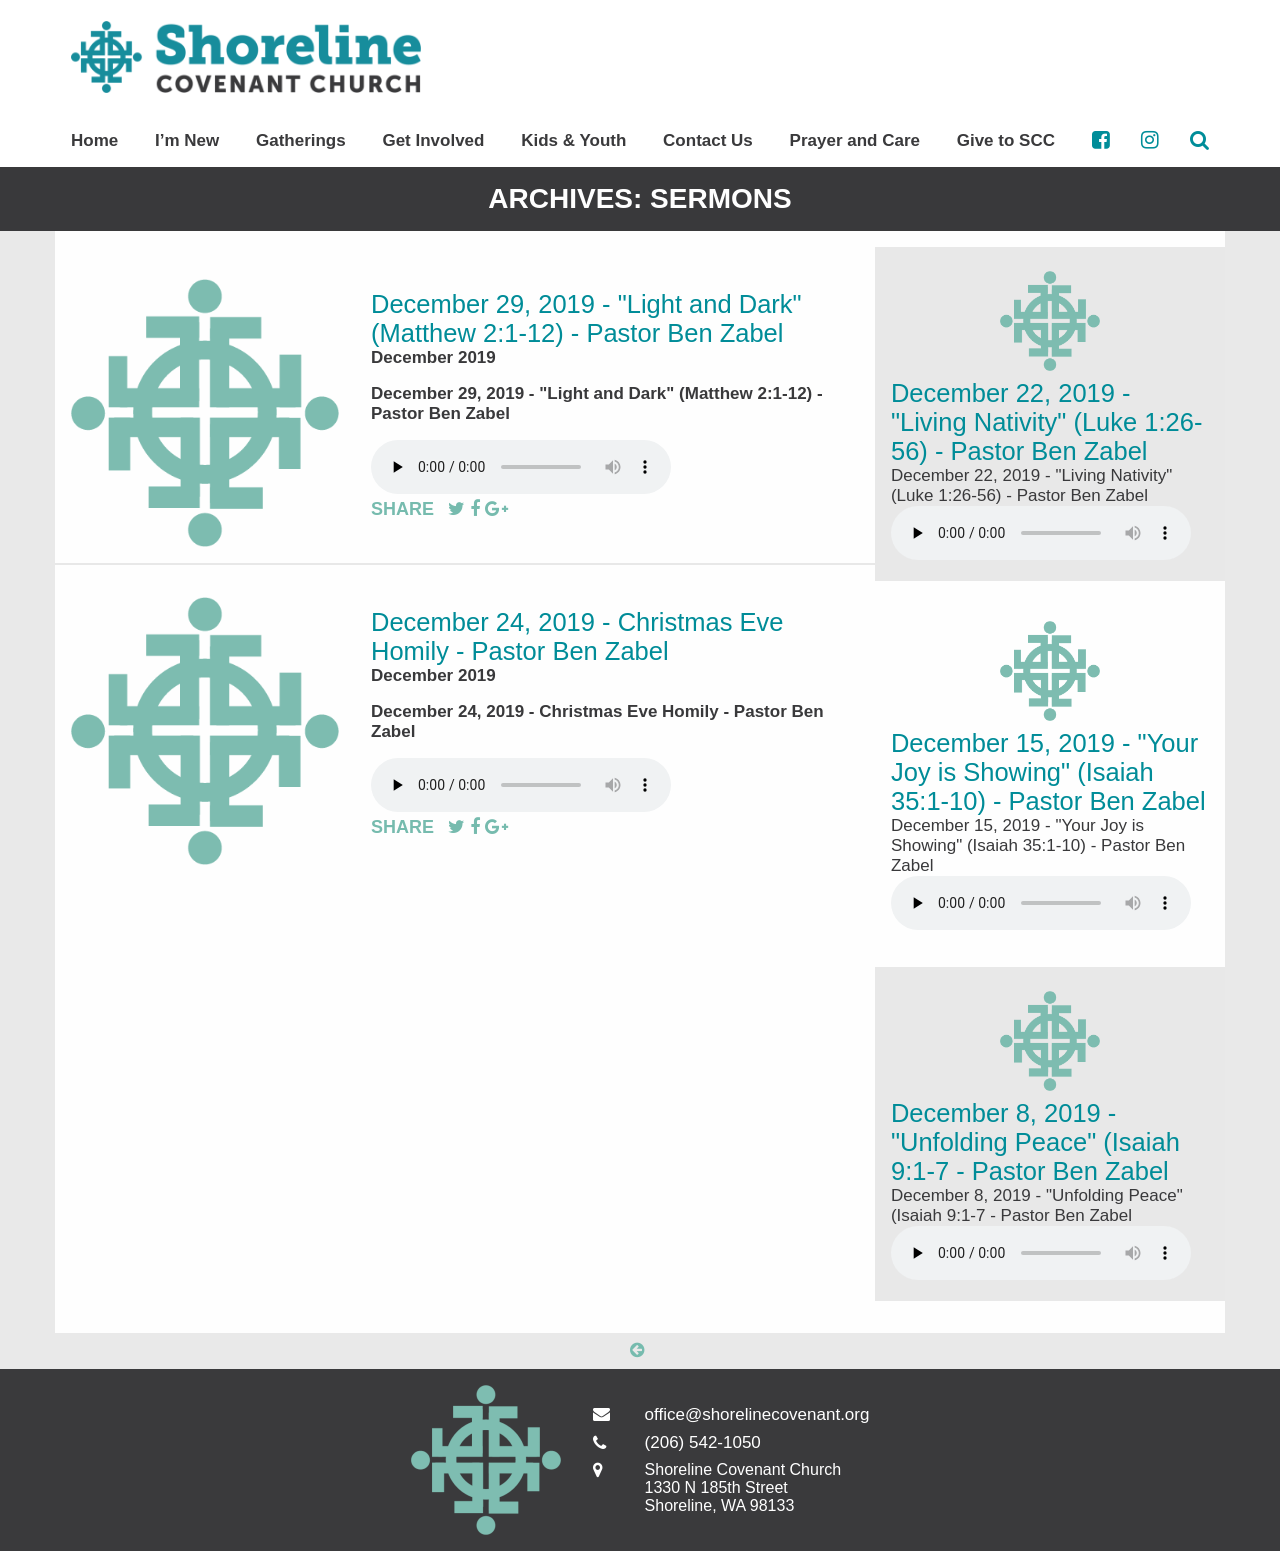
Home (94, 140)
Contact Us (708, 140)
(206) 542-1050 (703, 1442)
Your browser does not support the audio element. (521, 467)
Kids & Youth (573, 140)
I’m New (187, 140)
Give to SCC (1006, 140)
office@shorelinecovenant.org (731, 1414)
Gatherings (301, 140)
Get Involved (433, 140)
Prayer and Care (855, 140)
